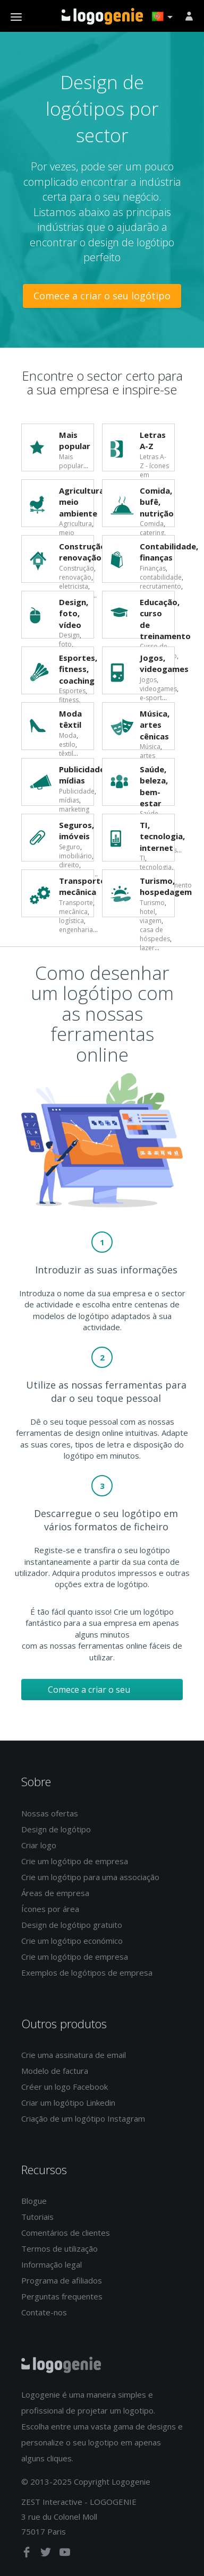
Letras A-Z (153, 440)
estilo (67, 744)
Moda (67, 735)
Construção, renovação (83, 552)
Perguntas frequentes (62, 2296)
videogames (158, 688)
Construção (76, 568)
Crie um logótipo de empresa (74, 1861)
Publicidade (77, 791)
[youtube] (65, 2554)
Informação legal (51, 2264)
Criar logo (38, 1845)
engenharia (76, 929)
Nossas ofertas (49, 1813)
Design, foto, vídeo (73, 613)
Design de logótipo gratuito (71, 1924)
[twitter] (46, 2554)
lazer (147, 947)
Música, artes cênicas (154, 725)
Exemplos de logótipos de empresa (86, 1972)
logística (71, 920)
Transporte (76, 902)
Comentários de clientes (65, 2232)
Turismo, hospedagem (166, 886)
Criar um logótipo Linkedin (68, 2102)
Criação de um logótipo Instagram (83, 2118)
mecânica (73, 911)
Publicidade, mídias (83, 775)
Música (150, 746)
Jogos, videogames (164, 663)
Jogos (148, 679)
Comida (152, 523)
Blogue (34, 2200)
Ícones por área (50, 1908)
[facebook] (27, 2554)
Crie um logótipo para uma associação (90, 1877)
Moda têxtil (70, 719)
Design (69, 635)
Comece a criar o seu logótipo (102, 295)
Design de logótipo (56, 1829)
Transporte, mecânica (83, 886)
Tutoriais (37, 2216)
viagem (151, 920)
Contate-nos (44, 2312)
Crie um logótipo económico (72, 1940)
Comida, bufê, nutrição (157, 502)
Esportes (72, 690)
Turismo (152, 902)
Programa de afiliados (61, 2280)
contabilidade (161, 577)
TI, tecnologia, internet (162, 836)
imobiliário (75, 855)
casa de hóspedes (155, 934)
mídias (69, 800)
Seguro (69, 846)
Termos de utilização (59, 2248)
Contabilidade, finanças (169, 552)
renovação (75, 577)
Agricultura (75, 523)
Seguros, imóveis (76, 830)
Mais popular (74, 440)
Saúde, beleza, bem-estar (154, 786)
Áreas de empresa (55, 1893)
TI (142, 858)
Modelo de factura (54, 2070)
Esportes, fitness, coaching (78, 669)
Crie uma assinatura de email (73, 2054)
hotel (147, 911)
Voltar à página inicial (102, 16)
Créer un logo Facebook (64, 2086)
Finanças (153, 568)
